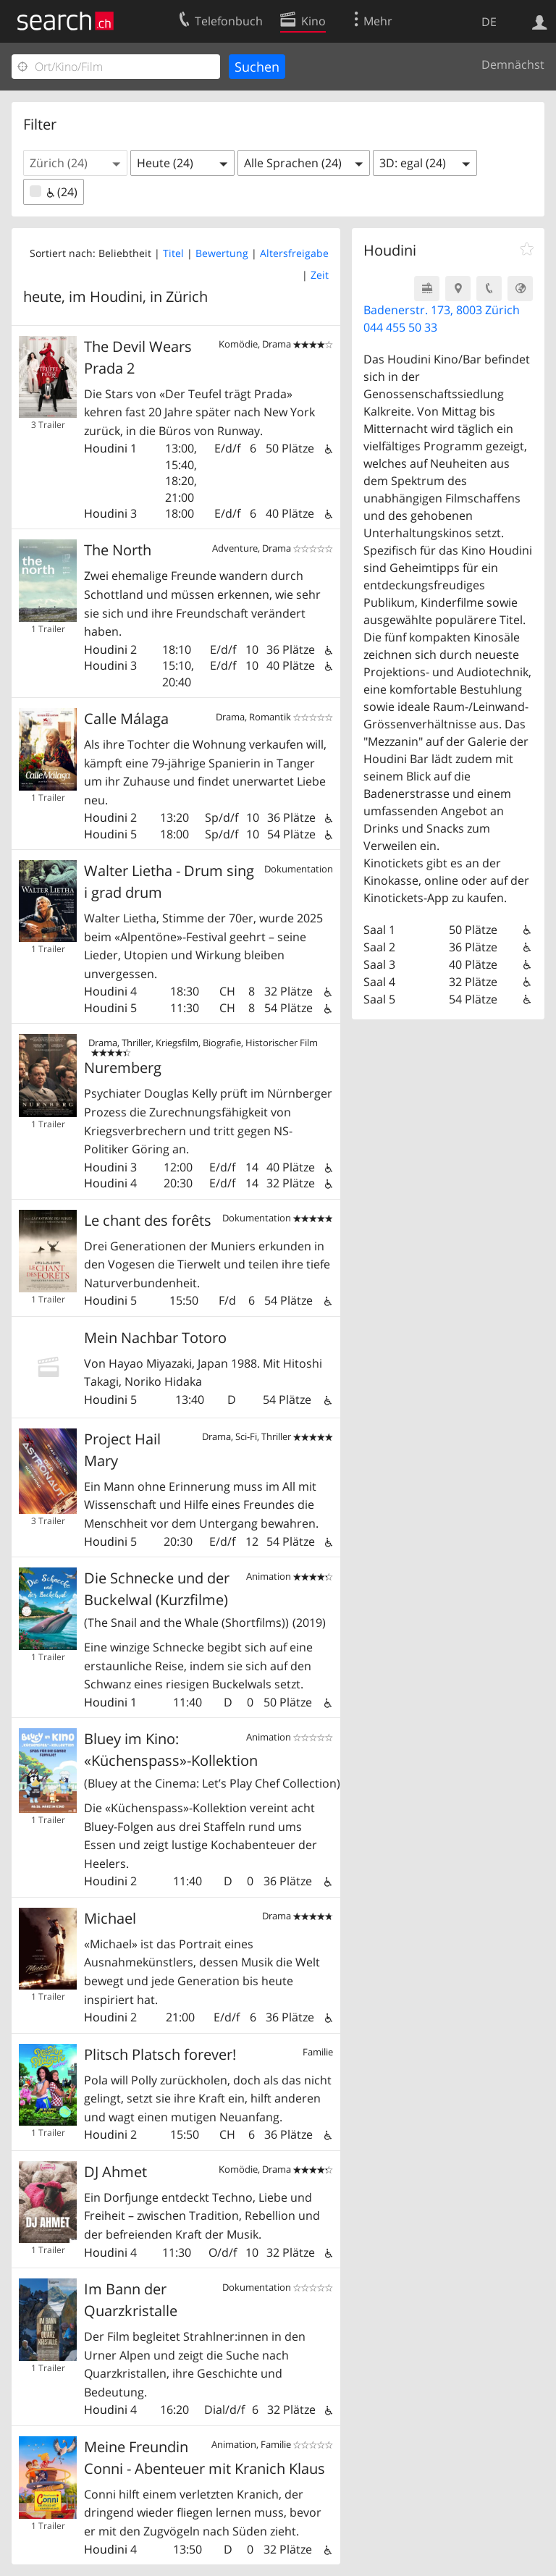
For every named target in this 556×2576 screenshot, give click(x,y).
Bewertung (221, 253)
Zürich (187, 296)
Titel (173, 253)
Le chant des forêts (147, 1220)
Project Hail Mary (122, 1449)
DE (489, 22)
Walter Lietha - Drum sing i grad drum (169, 881)
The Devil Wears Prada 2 (138, 357)
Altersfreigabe (294, 253)
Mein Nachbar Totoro (155, 1337)
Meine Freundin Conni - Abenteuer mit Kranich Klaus (204, 2457)
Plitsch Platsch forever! (160, 2054)
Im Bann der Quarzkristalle (130, 2299)
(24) (53, 192)
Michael (110, 1918)
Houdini (105, 448)
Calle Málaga (126, 718)
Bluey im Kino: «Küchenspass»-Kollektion (208, 1760)
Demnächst (512, 64)
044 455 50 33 (400, 327)
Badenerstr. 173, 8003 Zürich (441, 310)
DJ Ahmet (115, 2171)
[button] (75, 163)
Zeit (320, 275)
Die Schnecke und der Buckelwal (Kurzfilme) (205, 1599)
